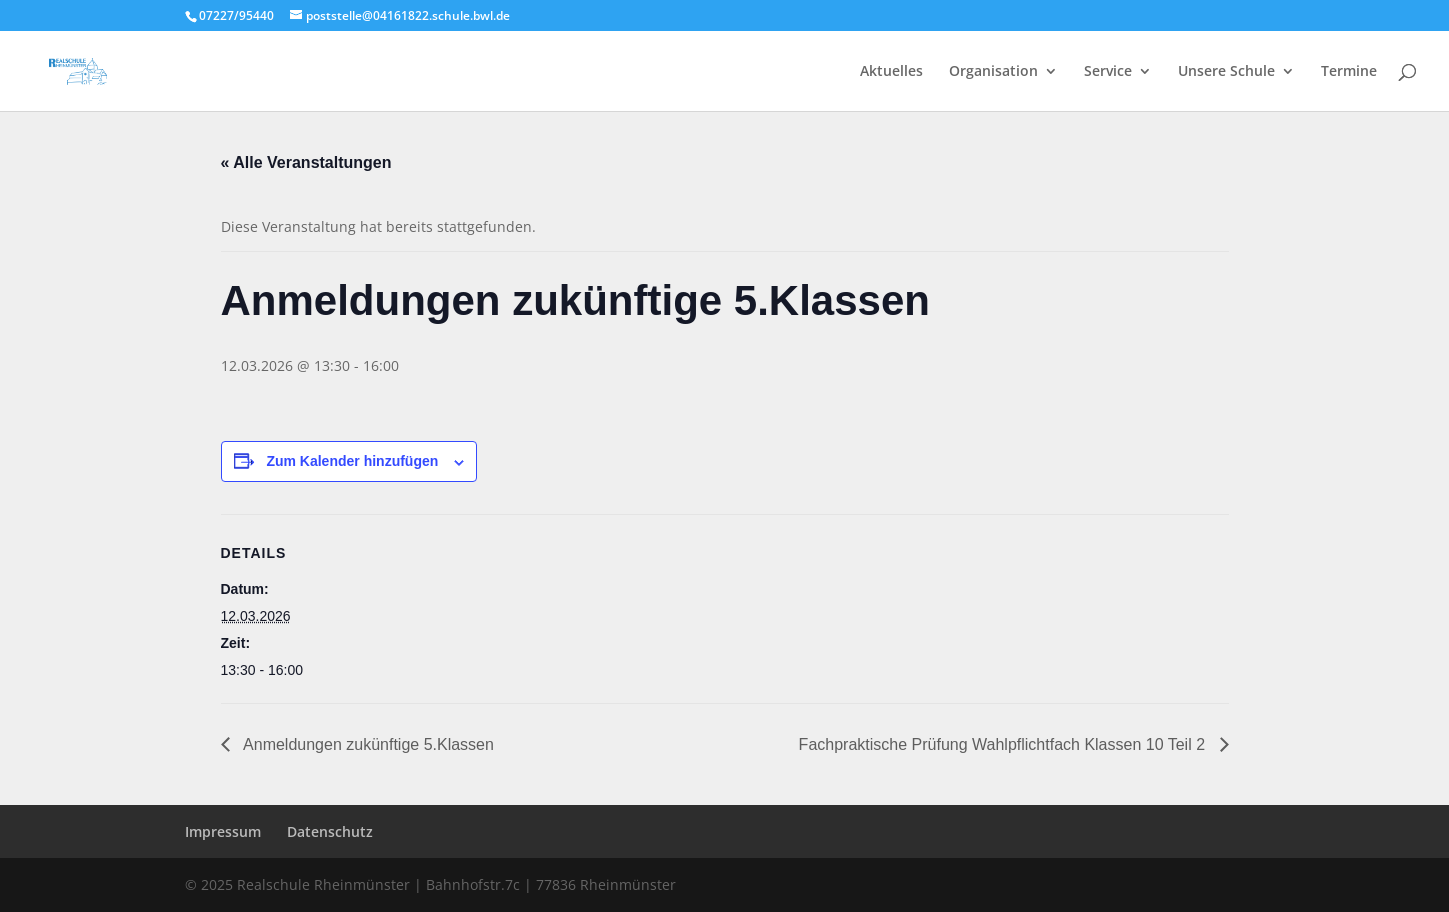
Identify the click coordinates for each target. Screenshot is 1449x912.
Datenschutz (330, 831)
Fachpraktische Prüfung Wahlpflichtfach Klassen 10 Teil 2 (1004, 744)
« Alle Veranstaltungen (306, 162)
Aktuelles (891, 72)
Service (1108, 72)
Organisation (993, 72)
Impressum (223, 831)
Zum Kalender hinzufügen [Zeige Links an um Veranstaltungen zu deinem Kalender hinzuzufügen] (352, 461)
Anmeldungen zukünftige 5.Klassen (367, 744)
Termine (1349, 72)
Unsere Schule (1226, 72)
